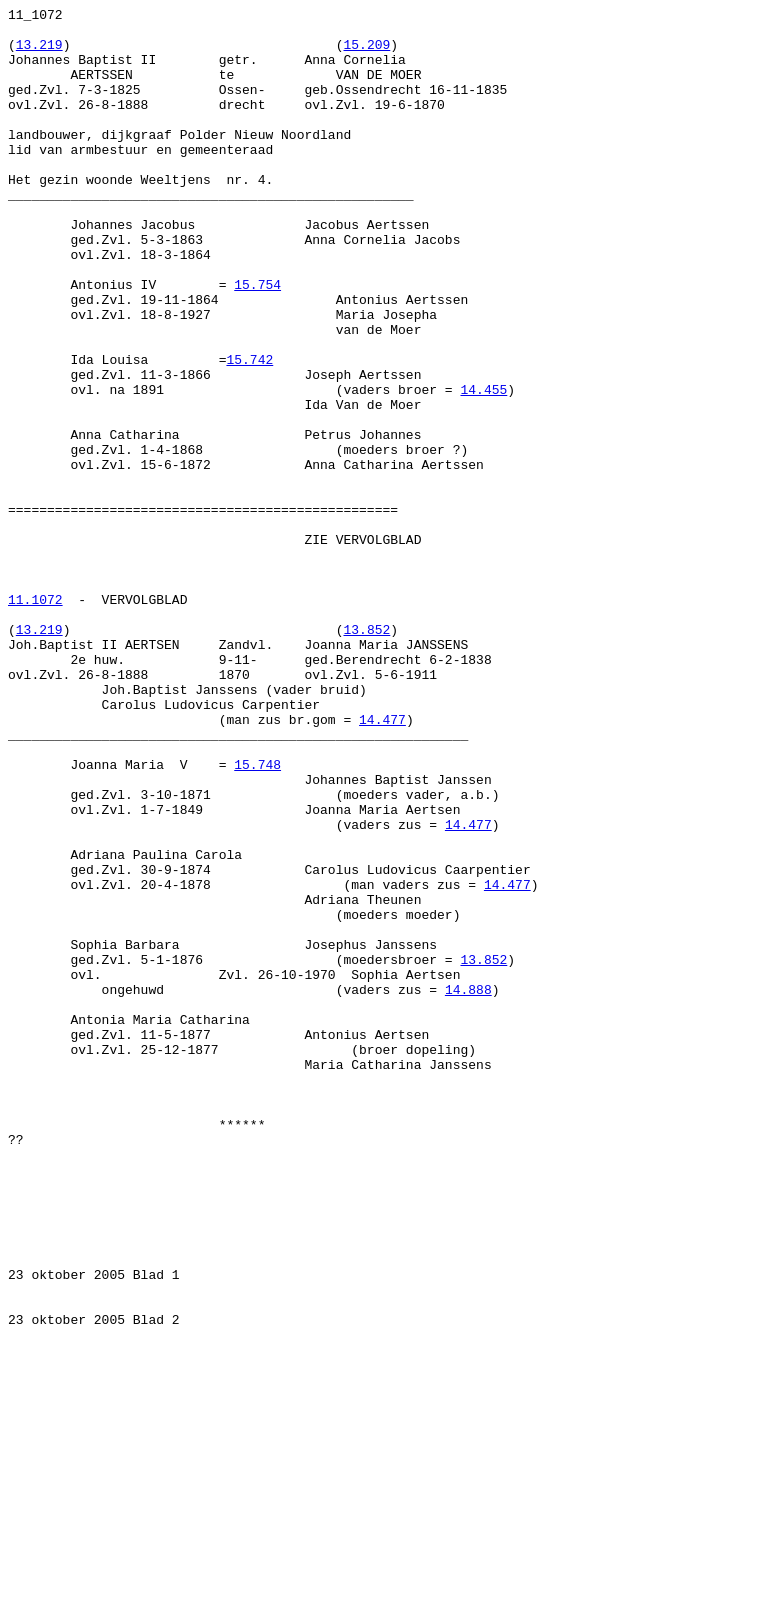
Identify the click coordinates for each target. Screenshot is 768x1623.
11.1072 (35, 719)
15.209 (366, 53)
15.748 (257, 917)
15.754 (257, 341)
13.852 (366, 755)
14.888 (468, 1187)
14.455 (483, 467)
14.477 (382, 863)
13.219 (39, 53)
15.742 (249, 431)
